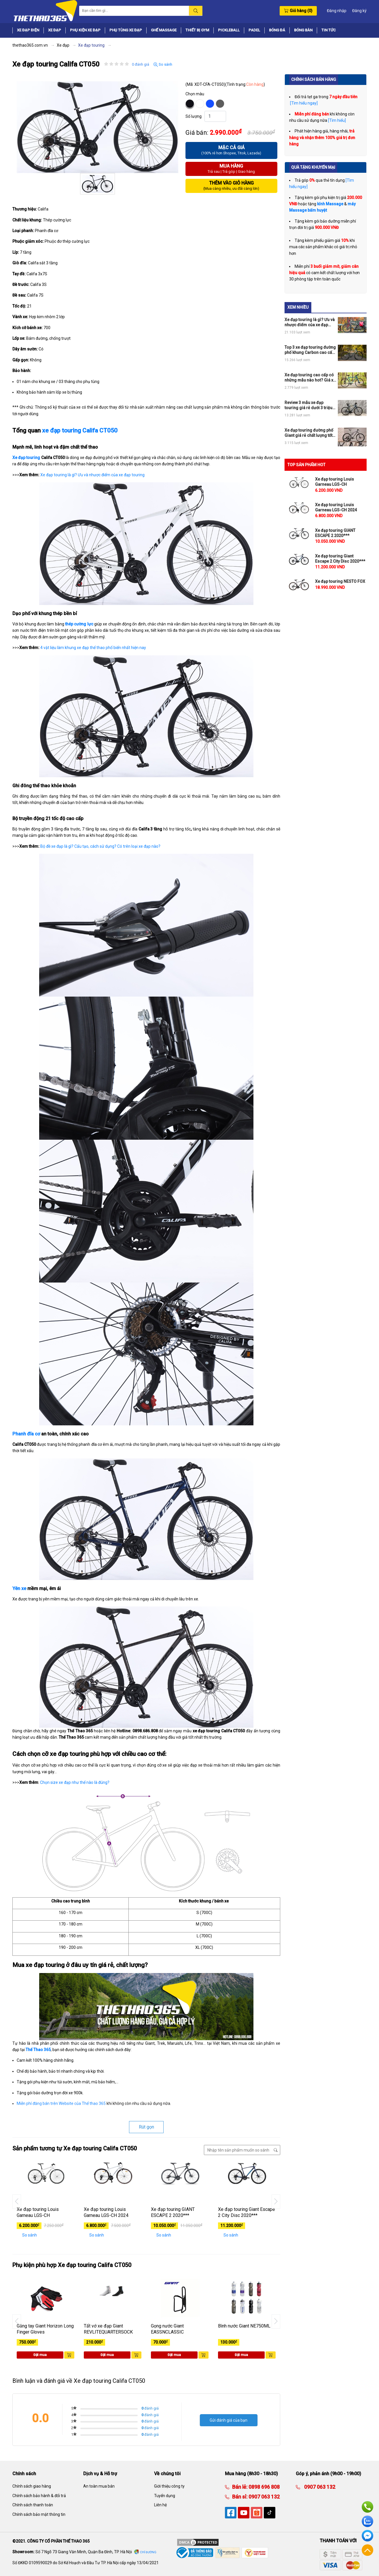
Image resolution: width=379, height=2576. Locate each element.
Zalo (367, 2521)
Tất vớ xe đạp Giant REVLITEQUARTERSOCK (108, 2329)
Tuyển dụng (164, 2495)
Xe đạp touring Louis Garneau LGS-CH (38, 2212)
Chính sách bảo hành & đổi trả (39, 2495)
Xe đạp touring (26, 457)
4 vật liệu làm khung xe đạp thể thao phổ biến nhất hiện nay (93, 647)
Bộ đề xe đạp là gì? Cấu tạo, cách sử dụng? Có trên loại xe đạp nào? (100, 846)
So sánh (163, 64)
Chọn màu (194, 94)
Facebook (367, 2535)
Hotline (367, 2507)
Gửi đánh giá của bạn (228, 2420)
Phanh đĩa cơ (26, 1434)
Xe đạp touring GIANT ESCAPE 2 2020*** (173, 2212)
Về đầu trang (367, 2550)
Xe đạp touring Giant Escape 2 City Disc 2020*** (246, 2212)
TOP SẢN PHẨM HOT (306, 464)
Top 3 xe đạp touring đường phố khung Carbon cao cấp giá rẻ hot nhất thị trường (310, 350)
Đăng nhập (336, 10)
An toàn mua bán (99, 2486)
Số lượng (193, 116)
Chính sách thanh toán (32, 2505)
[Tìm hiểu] (337, 120)
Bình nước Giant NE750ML (244, 2326)
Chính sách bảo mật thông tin (38, 2514)
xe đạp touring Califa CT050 (80, 430)
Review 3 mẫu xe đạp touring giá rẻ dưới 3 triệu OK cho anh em (308, 405)
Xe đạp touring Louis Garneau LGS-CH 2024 (106, 2212)
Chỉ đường (148, 2552)
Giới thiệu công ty (169, 2486)
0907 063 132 (263, 2497)
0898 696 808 (263, 2487)
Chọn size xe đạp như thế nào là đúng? (74, 1782)
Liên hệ (160, 2505)
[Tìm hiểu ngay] (303, 103)
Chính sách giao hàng (31, 2486)
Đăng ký (359, 10)
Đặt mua (40, 2355)
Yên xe (19, 1588)
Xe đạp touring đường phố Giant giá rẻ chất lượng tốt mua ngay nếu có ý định (309, 433)
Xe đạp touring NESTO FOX (340, 581)
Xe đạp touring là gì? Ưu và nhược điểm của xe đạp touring (92, 475)
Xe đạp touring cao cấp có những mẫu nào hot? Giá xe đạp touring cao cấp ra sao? (310, 378)
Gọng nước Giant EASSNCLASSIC (167, 2329)
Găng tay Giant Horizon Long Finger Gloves (45, 2329)
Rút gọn (146, 2127)
